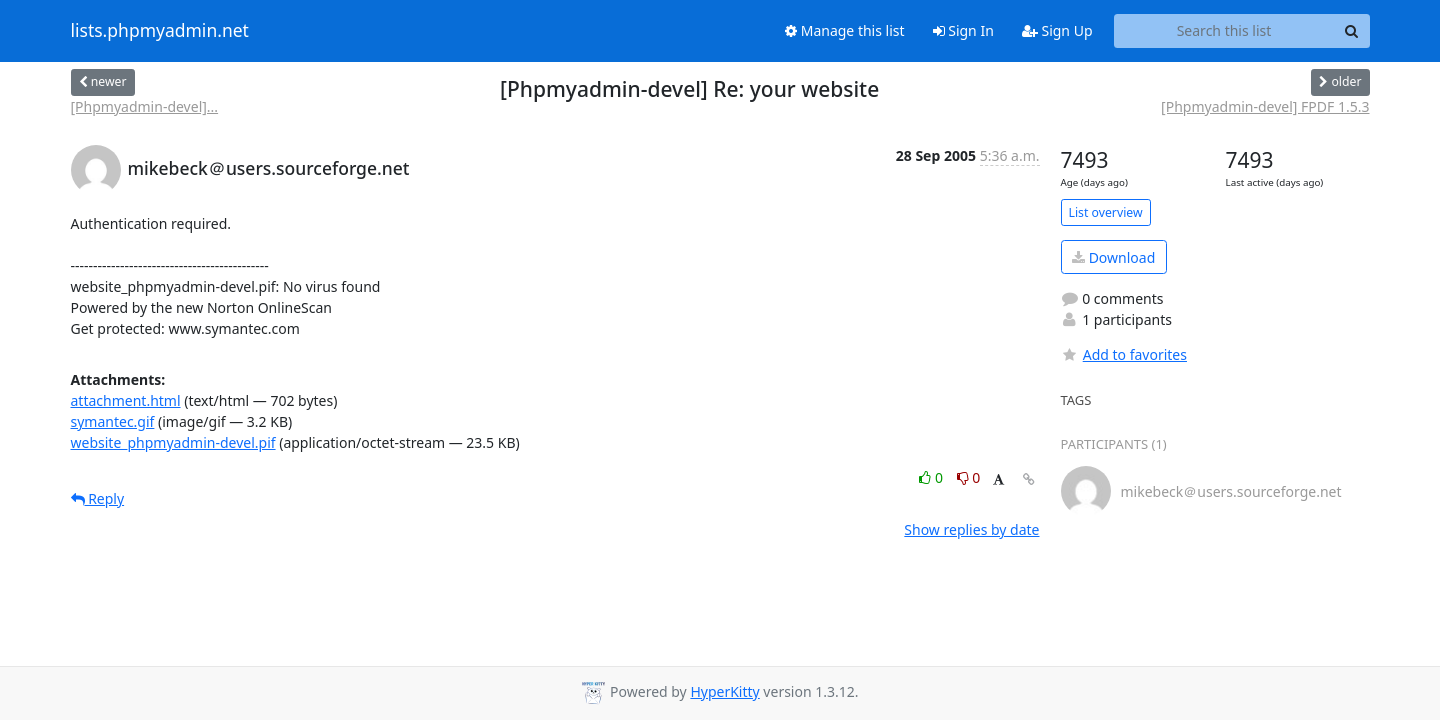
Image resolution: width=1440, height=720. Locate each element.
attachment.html (126, 400)
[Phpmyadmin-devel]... (145, 106)
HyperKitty (724, 691)
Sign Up (1057, 30)
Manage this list (845, 30)
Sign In (963, 30)
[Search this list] (1224, 31)
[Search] (1352, 31)
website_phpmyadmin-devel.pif (173, 442)
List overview (1106, 212)
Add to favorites (1124, 354)
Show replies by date (971, 529)
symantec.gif (113, 421)
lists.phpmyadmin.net (160, 31)
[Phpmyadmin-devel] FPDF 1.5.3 (1265, 106)
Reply (98, 498)
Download (1113, 257)
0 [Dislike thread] (969, 477)
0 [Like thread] (932, 477)
